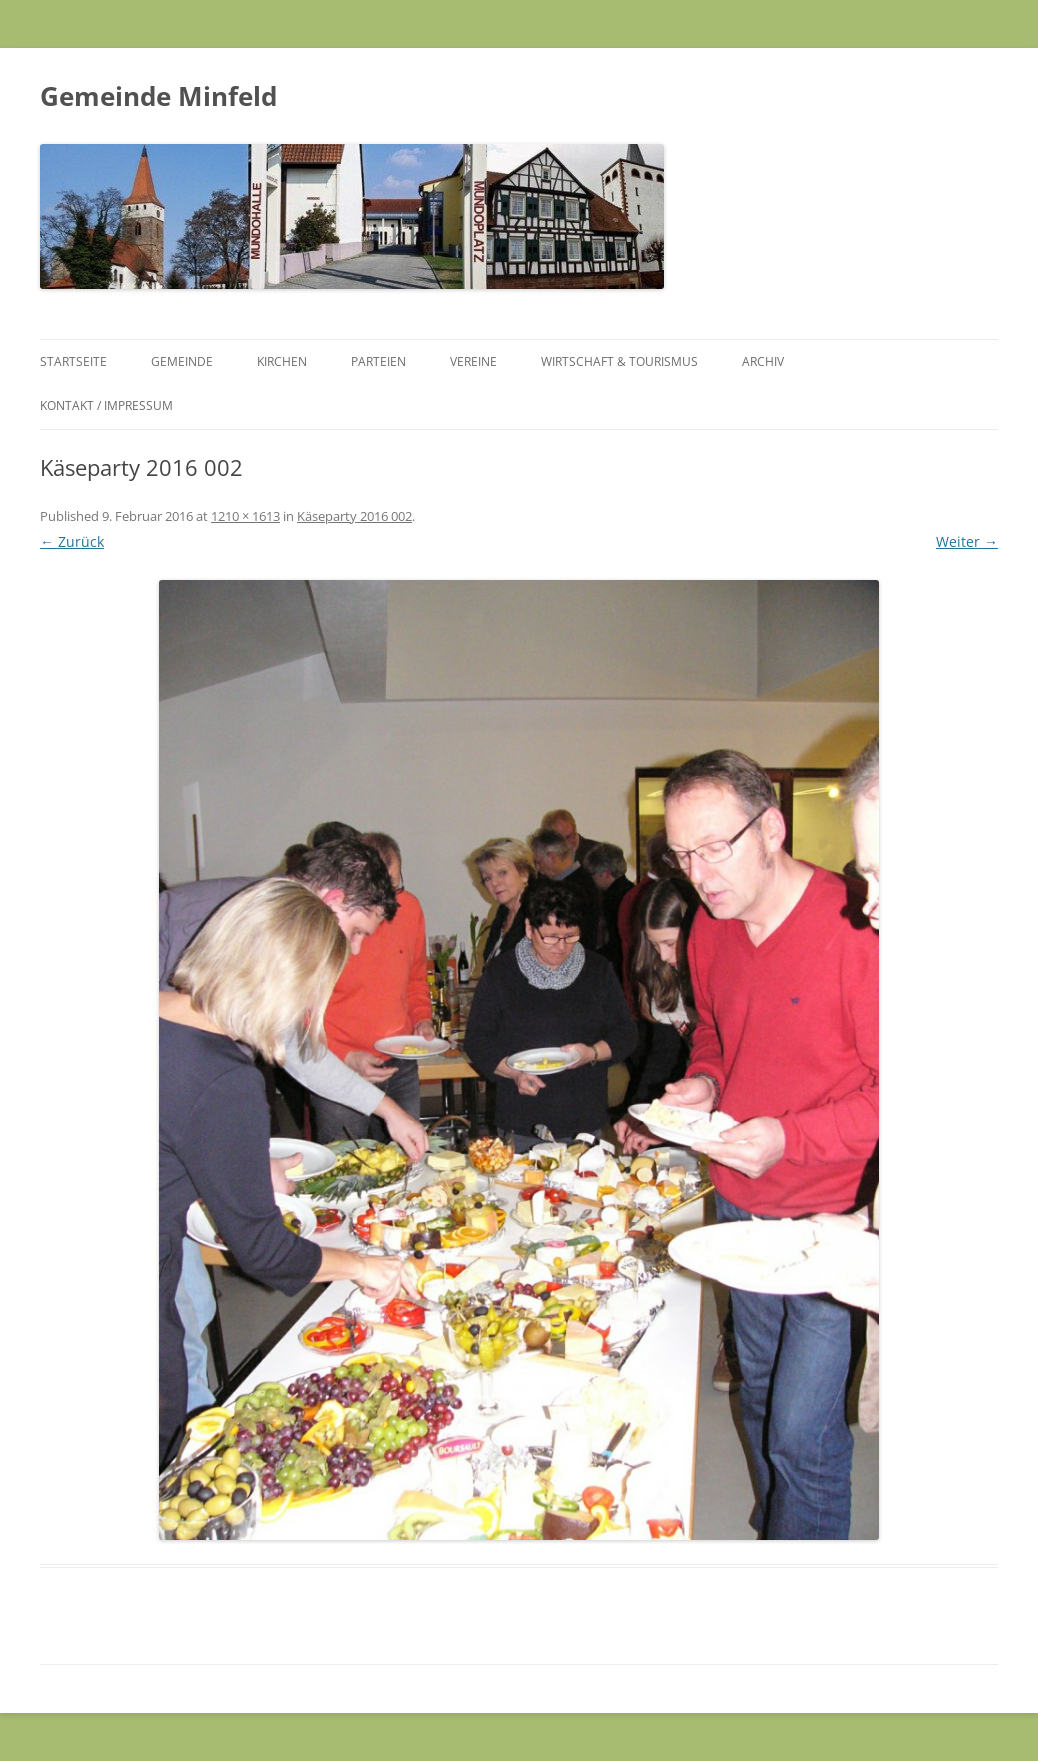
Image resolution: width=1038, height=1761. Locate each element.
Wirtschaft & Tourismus (619, 361)
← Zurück (72, 541)
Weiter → (967, 541)
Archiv (763, 361)
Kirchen (282, 361)
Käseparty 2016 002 (354, 516)
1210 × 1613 (245, 516)
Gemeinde (182, 361)
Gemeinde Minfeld (158, 96)
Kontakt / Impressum (106, 405)
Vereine (473, 361)
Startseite (73, 361)
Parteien (378, 361)
